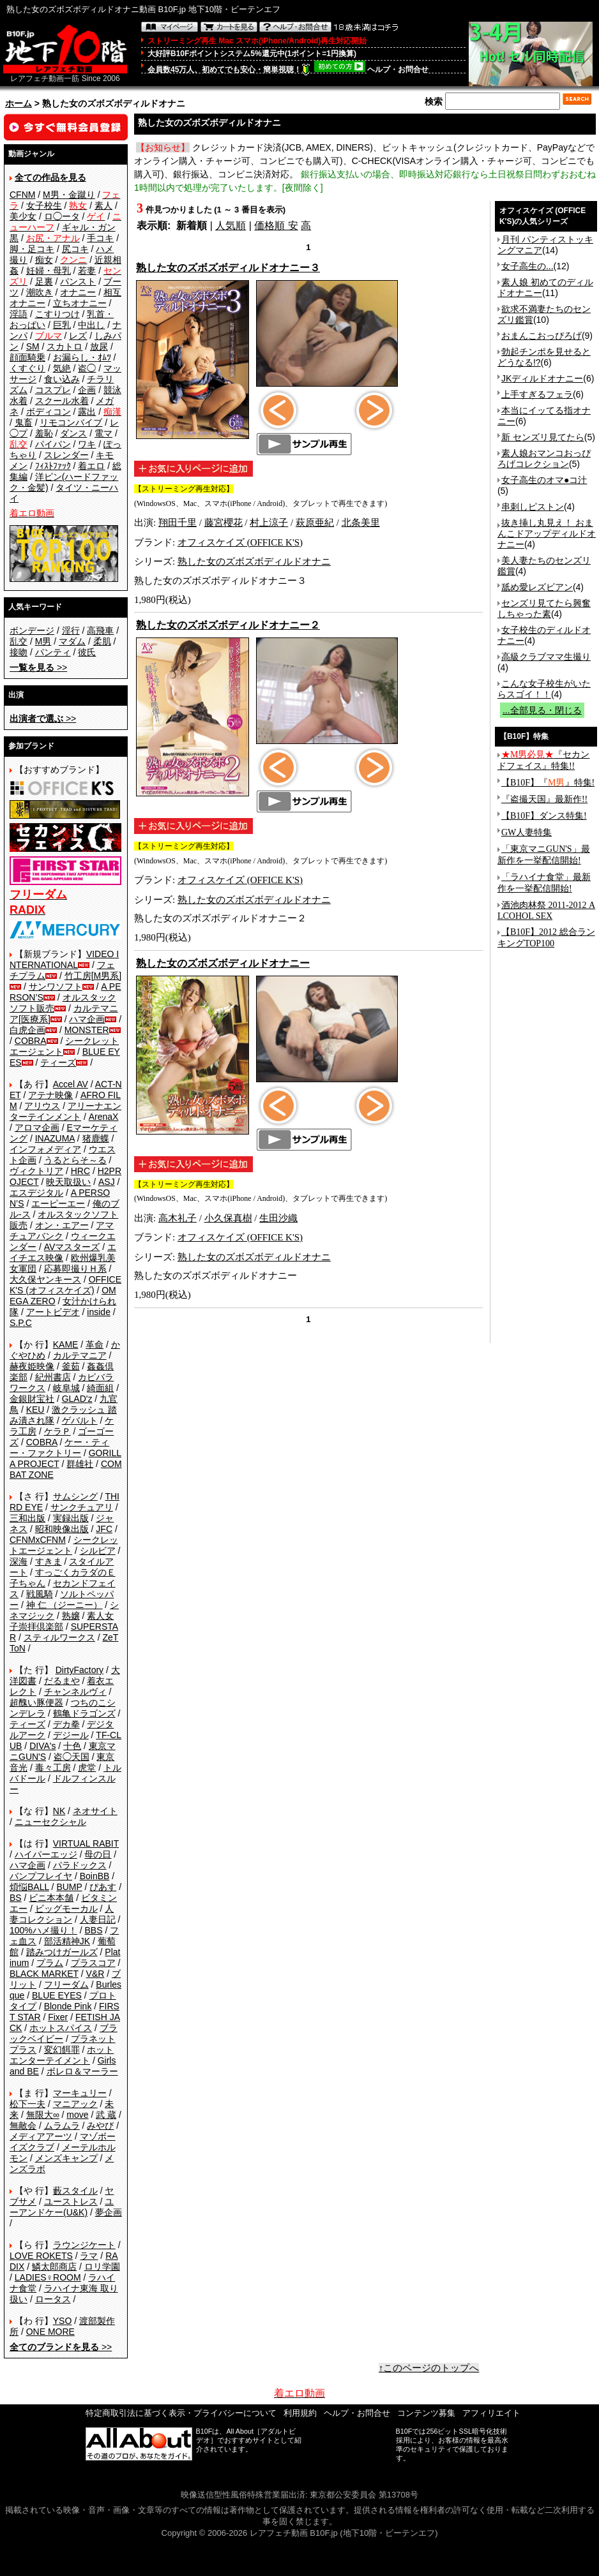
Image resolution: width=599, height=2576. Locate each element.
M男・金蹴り (69, 195)
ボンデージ (32, 630)
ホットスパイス (60, 2028)
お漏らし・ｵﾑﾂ (82, 357)
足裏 (44, 281)
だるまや (62, 1681)
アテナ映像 (50, 1095)
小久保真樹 (228, 1218)
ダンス (73, 433)
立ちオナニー (80, 303)
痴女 (44, 260)
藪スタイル (75, 2190)
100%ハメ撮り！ (43, 1930)
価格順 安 (276, 225)
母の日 (97, 1854)
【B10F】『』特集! (548, 782)
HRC (80, 1171)
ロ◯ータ (62, 216)
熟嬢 (71, 1616)
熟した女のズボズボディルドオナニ (254, 561)
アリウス (42, 1106)
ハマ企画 (87, 1019)
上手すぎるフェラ (537, 394)
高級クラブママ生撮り (546, 656)
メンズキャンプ (66, 2158)
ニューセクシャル (50, 1822)
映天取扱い (68, 1182)
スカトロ (64, 346)
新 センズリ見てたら (542, 437)
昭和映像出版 (62, 1529)
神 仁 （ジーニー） (64, 1605)
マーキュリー (80, 2093)
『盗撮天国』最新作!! (544, 799)
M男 (43, 641)
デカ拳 (66, 1724)
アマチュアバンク (62, 1230)
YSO (62, 2321)
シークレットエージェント (64, 1545)
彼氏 (87, 652)
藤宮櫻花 (223, 522)
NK (59, 1811)
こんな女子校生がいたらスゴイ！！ (544, 688)
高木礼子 (177, 1218)
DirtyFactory (79, 1670)
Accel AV (70, 1084)
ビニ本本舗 (51, 1898)
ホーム (18, 103)
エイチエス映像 (63, 1252)
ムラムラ (62, 2125)
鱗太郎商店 (54, 2266)
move (77, 2115)
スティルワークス (59, 1637)
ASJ (106, 1182)
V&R (95, 1974)
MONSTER (86, 1030)
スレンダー (66, 455)
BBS (93, 1930)
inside (98, 1312)
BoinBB (95, 1876)
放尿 (99, 346)
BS (16, 1898)
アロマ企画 (37, 1127)
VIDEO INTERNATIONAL (64, 959)
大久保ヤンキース (45, 1279)
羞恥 (44, 433)
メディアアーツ (41, 2136)
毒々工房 (53, 1767)
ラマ (89, 2256)
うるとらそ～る (75, 1160)
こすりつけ (57, 314)
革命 (94, 1344)
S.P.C (21, 1323)
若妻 (87, 270)
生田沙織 (278, 1218)
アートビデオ (53, 1312)
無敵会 (23, 2125)
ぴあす (102, 1887)
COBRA (31, 1041)
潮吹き (39, 292)
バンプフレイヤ (41, 1876)
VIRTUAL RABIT (86, 1843)
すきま (48, 1561)
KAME (66, 1344)
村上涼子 (269, 522)
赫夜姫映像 (32, 1366)
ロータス (53, 2299)
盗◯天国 (71, 1757)
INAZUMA (55, 1138)
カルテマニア (80, 1355)
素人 (103, 205)
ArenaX (104, 1117)
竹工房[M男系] (92, 976)
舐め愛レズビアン (537, 587)
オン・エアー (62, 1225)
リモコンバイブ (71, 422)
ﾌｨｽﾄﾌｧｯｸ (53, 466)
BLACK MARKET (44, 1974)
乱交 (18, 641)
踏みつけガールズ (62, 1952)
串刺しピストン (532, 507)
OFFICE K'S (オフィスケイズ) (65, 1284)
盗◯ (87, 368)
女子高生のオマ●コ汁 (544, 480)
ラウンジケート (84, 2245)
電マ (103, 433)
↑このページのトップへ (429, 2368)
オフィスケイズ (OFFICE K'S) (240, 542)
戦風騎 (39, 1594)
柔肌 (102, 641)
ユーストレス (71, 2201)
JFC (104, 1529)
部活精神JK (67, 1941)
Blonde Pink (68, 2006)
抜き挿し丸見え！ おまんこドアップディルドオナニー (546, 533)
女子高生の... (527, 266)
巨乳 (62, 325)
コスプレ (53, 390)
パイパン (53, 444)
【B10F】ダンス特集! (544, 816)
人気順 (230, 225)
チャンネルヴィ (75, 1691)
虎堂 (87, 1767)
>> (38, 667)
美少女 (23, 216)
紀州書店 (53, 1377)
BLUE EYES (57, 1995)
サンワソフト (55, 986)
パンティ (53, 652)
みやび (100, 2125)
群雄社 (79, 1464)
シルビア (98, 1550)
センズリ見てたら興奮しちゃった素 (544, 608)
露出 (87, 411)
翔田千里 (177, 522)
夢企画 (108, 2212)
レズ (78, 336)
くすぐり (27, 368)
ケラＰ (57, 1431)
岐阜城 (66, 1388)
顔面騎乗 (27, 357)
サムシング (75, 1496)
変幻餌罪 (62, 2049)
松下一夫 (27, 2104)
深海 (18, 1561)
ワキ (87, 444)
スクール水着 (62, 401)
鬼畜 (24, 422)
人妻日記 (98, 1919)
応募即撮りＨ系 (75, 1268)
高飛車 (100, 630)
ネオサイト (95, 1811)
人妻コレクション (62, 1914)
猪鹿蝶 (95, 1138)
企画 (87, 390)
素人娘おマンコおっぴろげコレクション (544, 458)
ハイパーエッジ (46, 1854)
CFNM (22, 195)
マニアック (75, 2104)
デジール (71, 1735)
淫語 (18, 314)
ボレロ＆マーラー (82, 2071)
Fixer (58, 2017)
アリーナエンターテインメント (65, 1111)
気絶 (62, 368)
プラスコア (93, 1963)
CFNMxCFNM (38, 1540)
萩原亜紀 (315, 522)
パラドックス (80, 1865)
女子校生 (44, 205)
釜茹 (71, 1366)
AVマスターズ (72, 1247)
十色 (72, 1746)
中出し (91, 325)
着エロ (91, 466)
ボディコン (48, 411)
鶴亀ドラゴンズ (84, 1713)
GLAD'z (77, 1399)
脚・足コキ (32, 249)
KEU (35, 1409)
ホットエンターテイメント (62, 2055)
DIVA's (42, 1746)
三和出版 (27, 1518)
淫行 (71, 630)
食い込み (62, 379)
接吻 (18, 652)
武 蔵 (106, 2115)
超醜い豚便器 (36, 1702)
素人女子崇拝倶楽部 (62, 1621)
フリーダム (66, 1984)
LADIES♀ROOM (48, 2277)
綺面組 (100, 1388)
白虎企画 (27, 1030)
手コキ (100, 238)
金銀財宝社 (32, 1399)
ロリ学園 (102, 2266)
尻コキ (75, 249)
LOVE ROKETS (41, 2256)
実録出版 (71, 1518)
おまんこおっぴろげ (541, 336)
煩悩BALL (29, 1887)
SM (33, 346)
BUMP (69, 1887)
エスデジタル (36, 1192)
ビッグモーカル (66, 1908)
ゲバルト (80, 1420)
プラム (49, 1963)
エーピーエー (58, 1203)
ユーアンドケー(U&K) (62, 2206)
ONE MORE (50, 2332)
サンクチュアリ (81, 1507)
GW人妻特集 (526, 832)
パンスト (78, 281)
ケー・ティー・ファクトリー (59, 1447)
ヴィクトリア (36, 1171)
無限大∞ (42, 2115)
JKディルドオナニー (542, 378)
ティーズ (58, 1062)
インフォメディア (45, 1149)
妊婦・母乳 (48, 270)
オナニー (78, 292)
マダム (72, 641)
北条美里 (361, 522)
